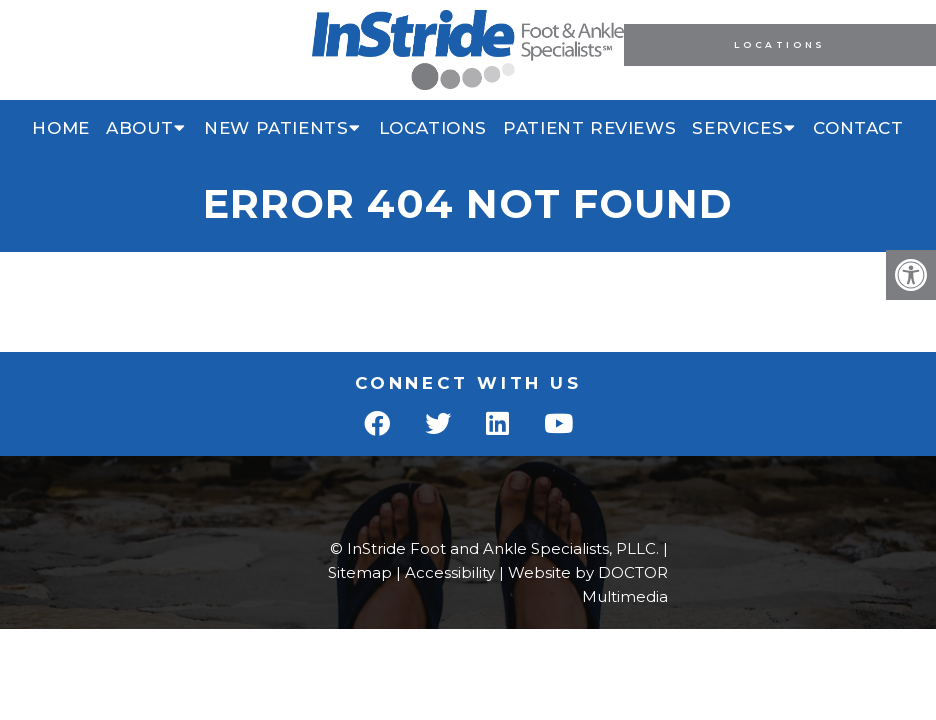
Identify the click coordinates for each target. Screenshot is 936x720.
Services (737, 128)
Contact (858, 128)
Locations (779, 44)
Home (60, 128)
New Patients (276, 128)
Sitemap (360, 572)
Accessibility (450, 572)
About (140, 128)
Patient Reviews (589, 128)
